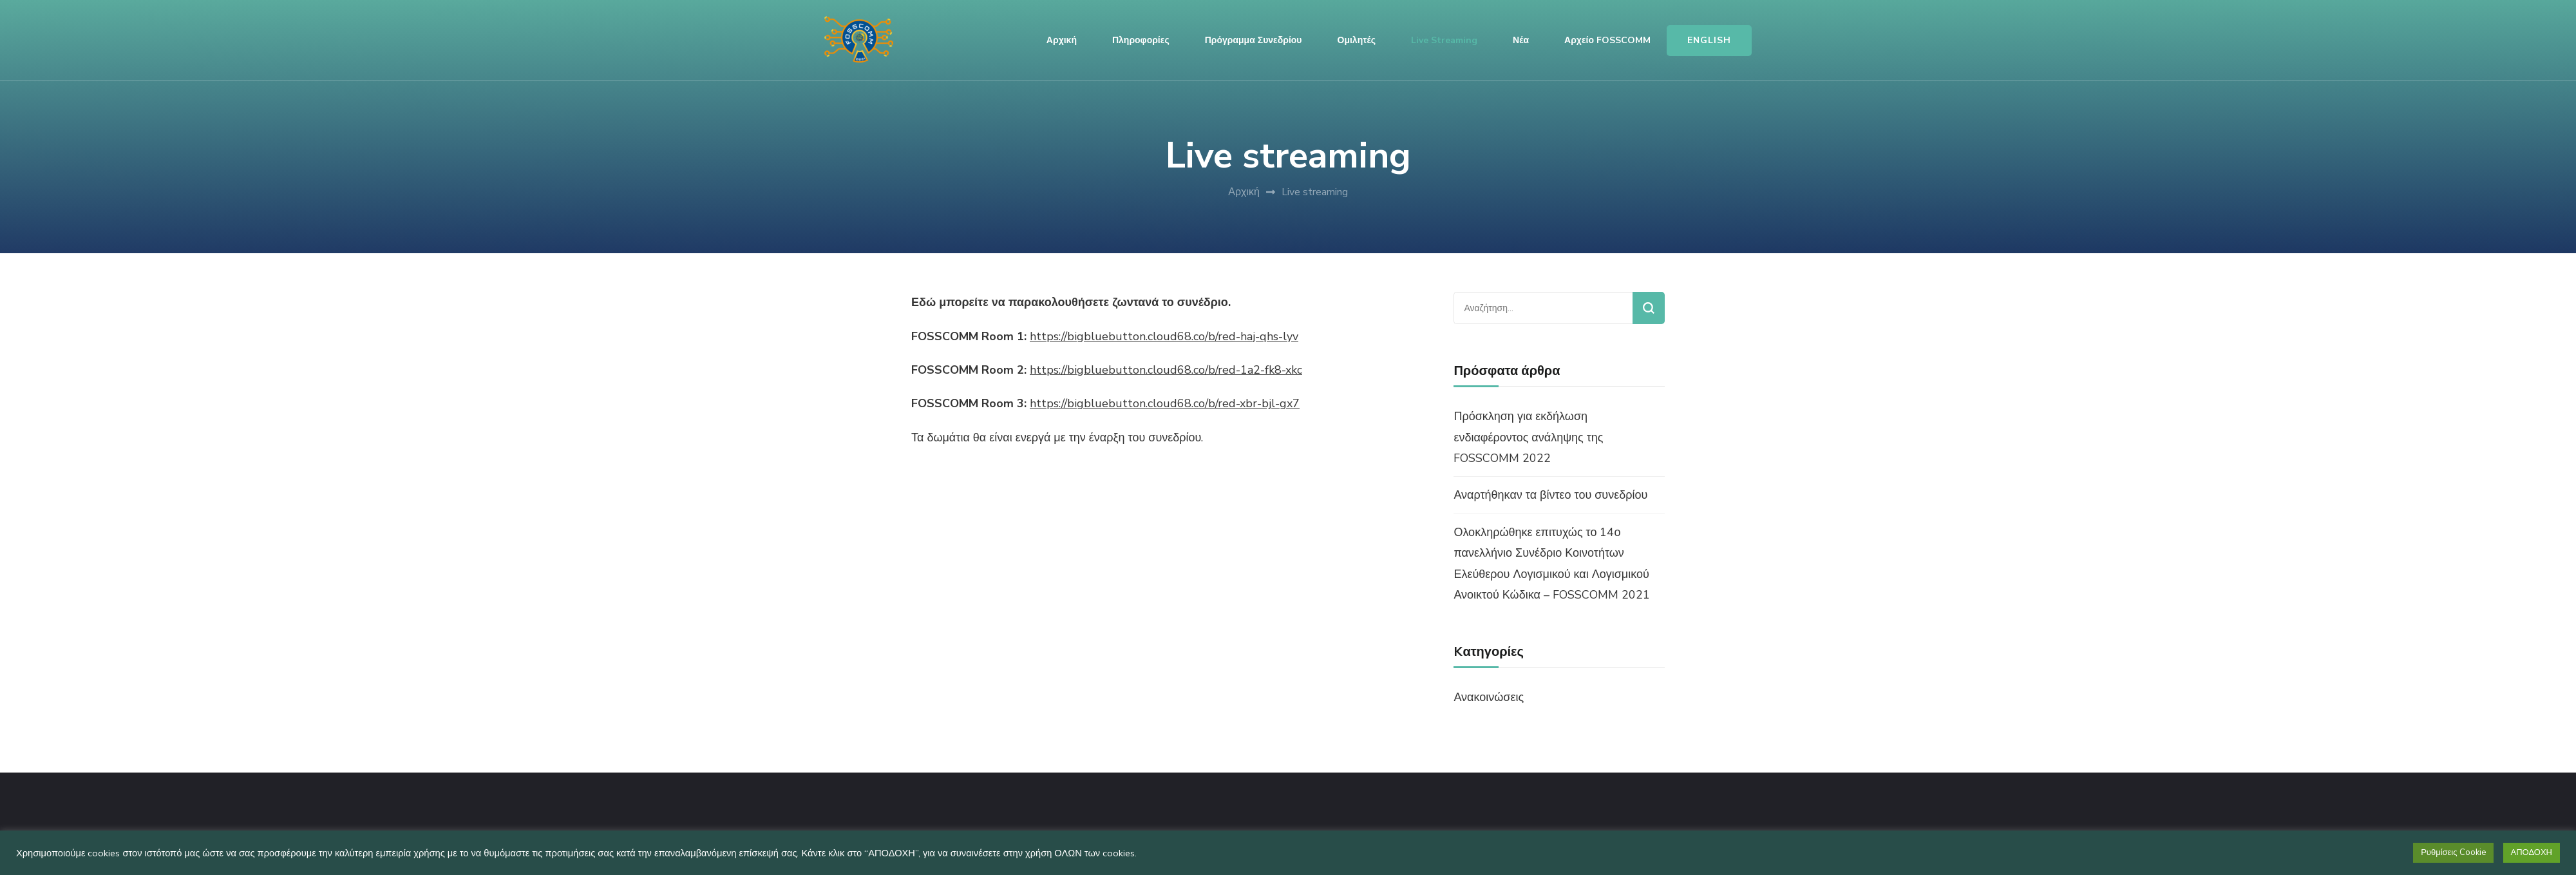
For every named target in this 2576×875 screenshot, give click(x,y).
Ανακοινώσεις (1489, 697)
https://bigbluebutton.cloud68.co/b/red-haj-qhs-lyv (1164, 336)
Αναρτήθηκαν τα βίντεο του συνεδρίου (1550, 495)
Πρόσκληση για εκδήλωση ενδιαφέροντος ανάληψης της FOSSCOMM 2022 (1528, 437)
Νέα (1521, 40)
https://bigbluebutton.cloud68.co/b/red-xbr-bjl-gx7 (1165, 403)
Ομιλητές (1357, 40)
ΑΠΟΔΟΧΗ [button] (2531, 852)
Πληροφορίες (1141, 40)
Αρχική (1061, 40)
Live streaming (1444, 40)
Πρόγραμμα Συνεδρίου (1253, 40)
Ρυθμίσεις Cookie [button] (2453, 852)
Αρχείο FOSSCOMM (1607, 40)
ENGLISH (1709, 40)
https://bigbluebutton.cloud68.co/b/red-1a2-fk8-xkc (1166, 370)
